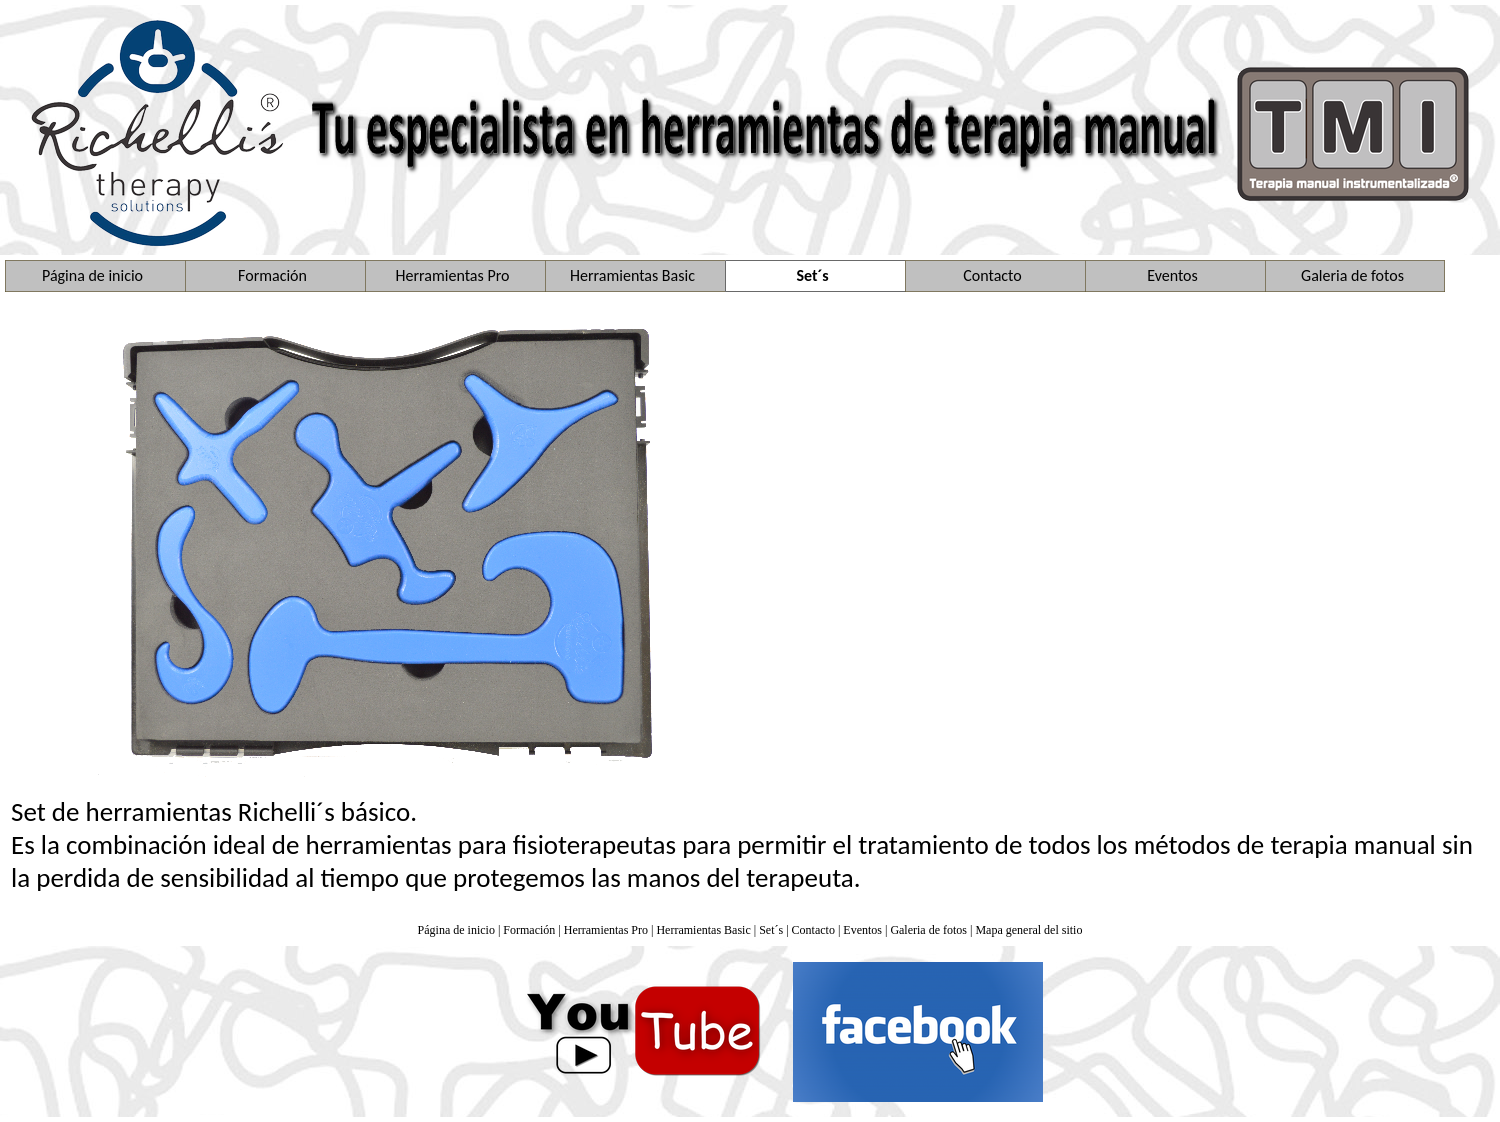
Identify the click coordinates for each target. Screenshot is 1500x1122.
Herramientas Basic (703, 930)
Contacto (813, 930)
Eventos (862, 930)
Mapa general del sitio (1028, 930)
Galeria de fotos (928, 930)
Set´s (771, 930)
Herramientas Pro (606, 930)
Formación (529, 930)
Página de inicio (456, 930)
